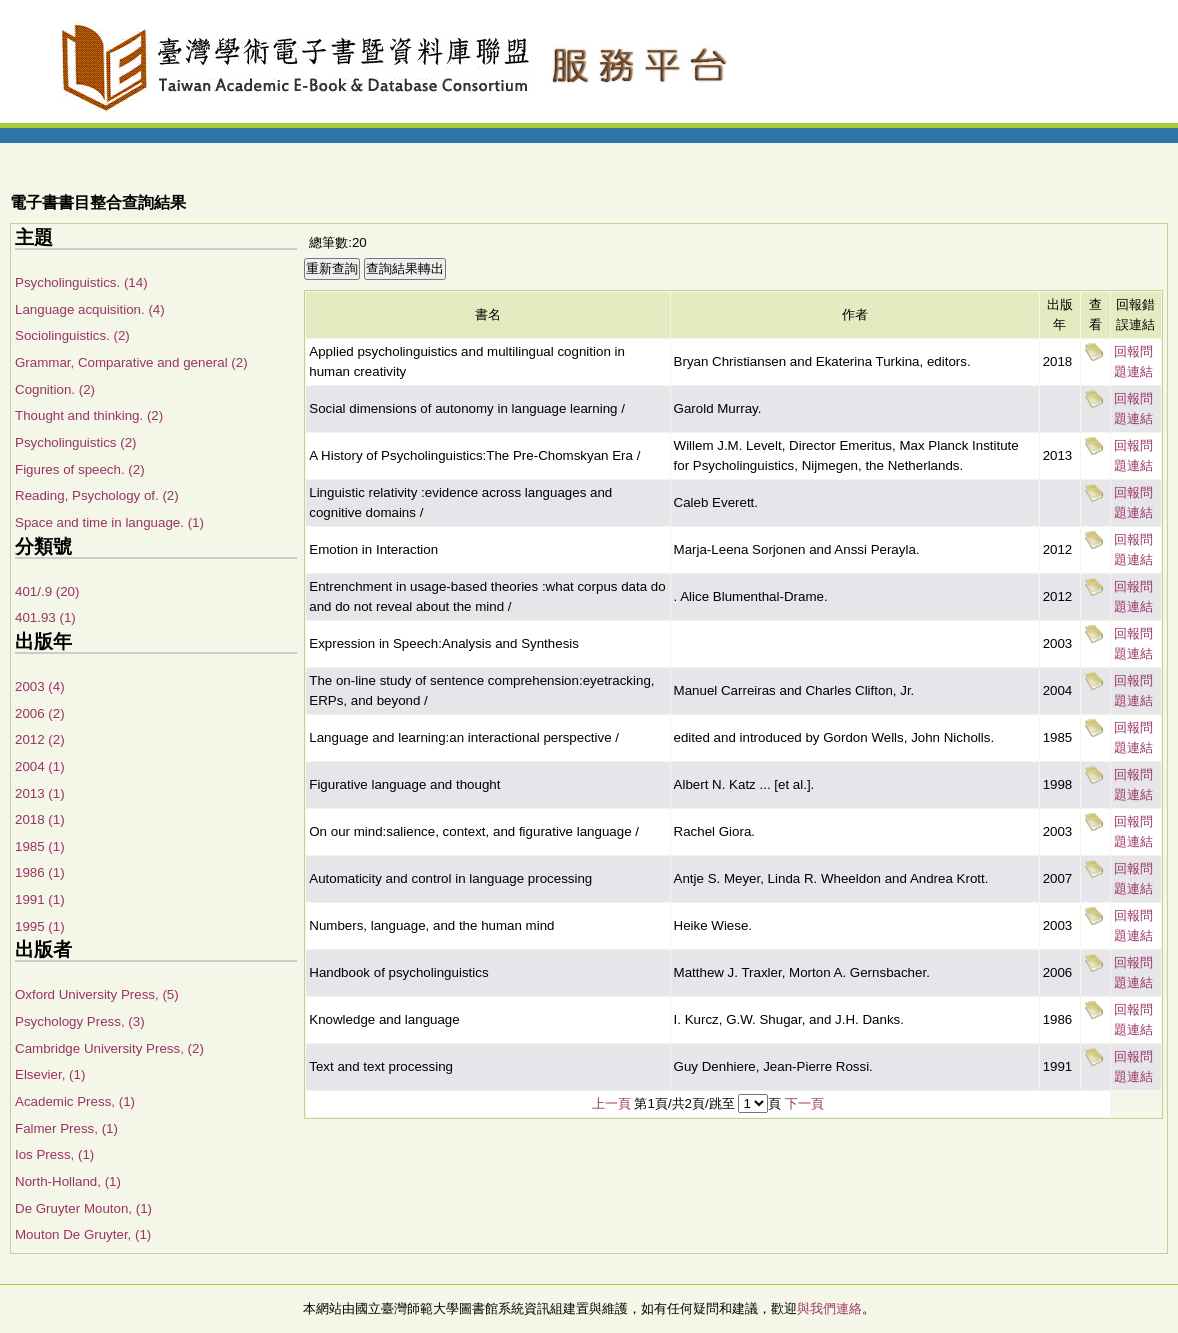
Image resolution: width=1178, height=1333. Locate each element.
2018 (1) (40, 819)
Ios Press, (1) (54, 1154)
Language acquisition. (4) (90, 309)
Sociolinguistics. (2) (72, 335)
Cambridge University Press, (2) (109, 1048)
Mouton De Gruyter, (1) (83, 1234)
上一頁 (611, 1103)
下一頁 (804, 1103)
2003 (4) (40, 686)
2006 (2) (40, 713)
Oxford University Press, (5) (97, 994)
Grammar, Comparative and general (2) (131, 362)
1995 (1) (40, 926)
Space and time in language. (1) (109, 522)
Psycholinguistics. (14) (81, 282)
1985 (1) (40, 846)
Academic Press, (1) (75, 1101)
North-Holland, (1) (68, 1181)
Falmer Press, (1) (66, 1128)
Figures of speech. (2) (80, 469)
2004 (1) (40, 766)
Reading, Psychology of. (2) (97, 495)
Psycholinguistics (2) (75, 442)
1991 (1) (40, 899)
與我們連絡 (829, 1308)
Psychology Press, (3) (80, 1021)
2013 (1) (40, 793)
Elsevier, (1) (50, 1074)
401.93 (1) (45, 617)
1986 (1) (40, 872)
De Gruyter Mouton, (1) (83, 1208)
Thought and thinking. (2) (89, 415)
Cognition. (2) (55, 389)
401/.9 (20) (47, 591)
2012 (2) (40, 739)
